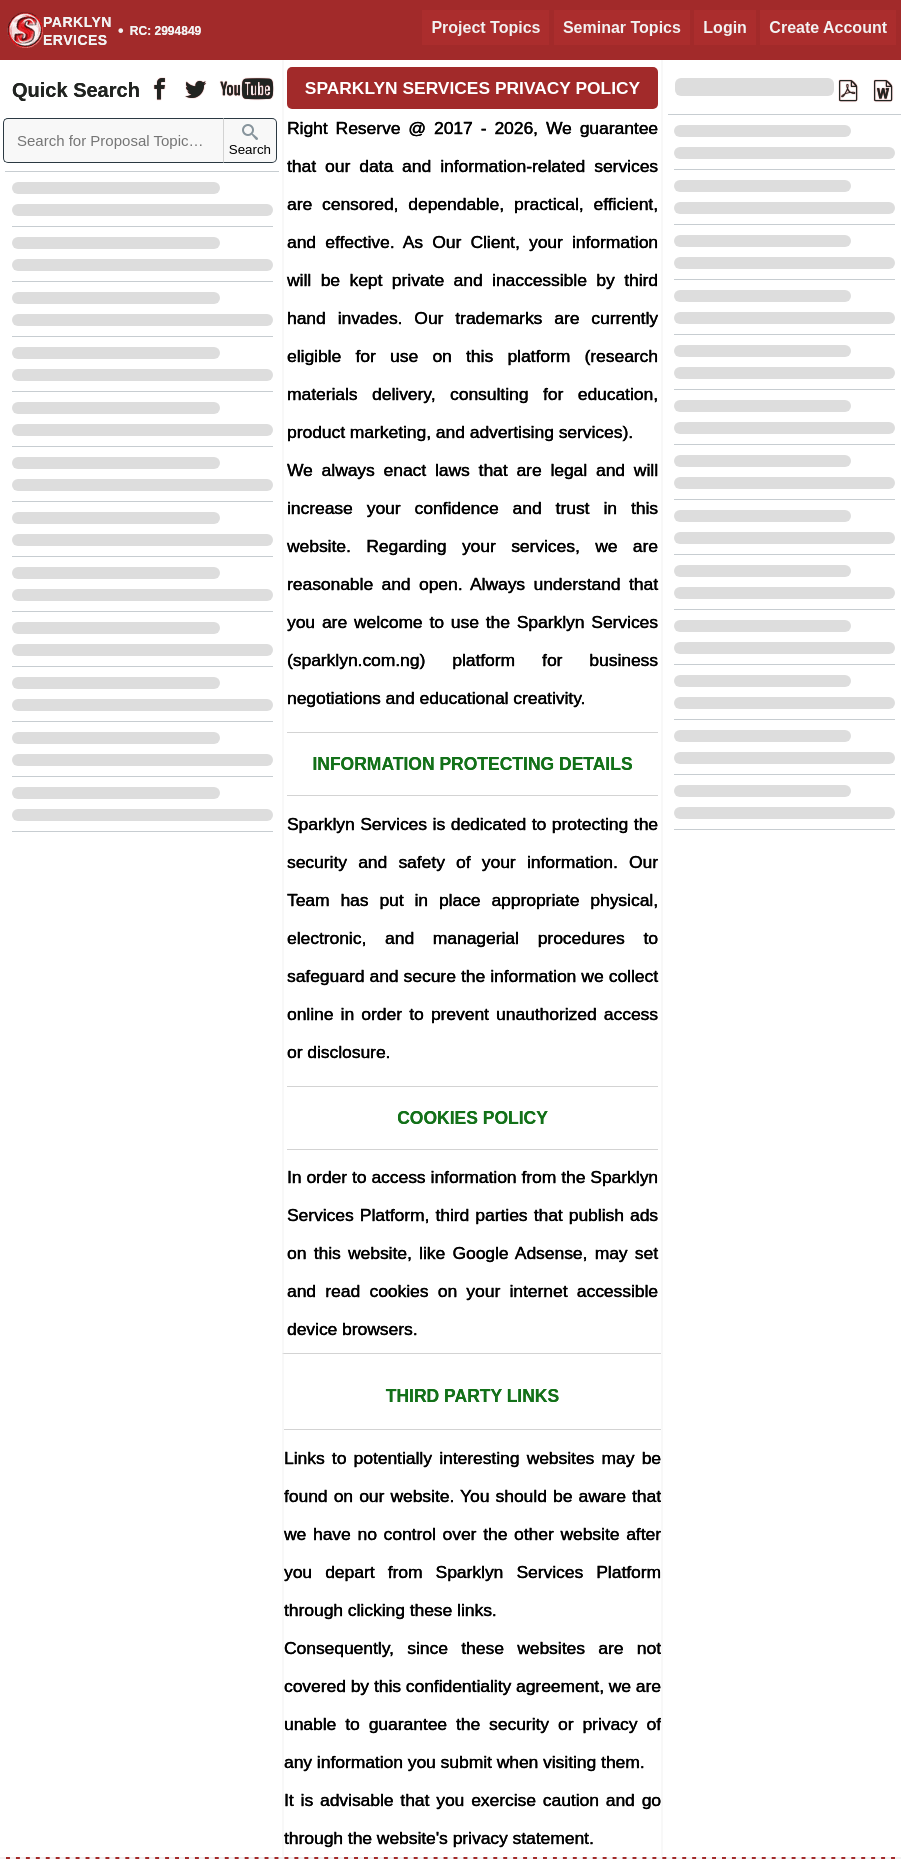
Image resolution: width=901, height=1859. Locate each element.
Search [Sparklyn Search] (250, 140)
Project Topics (485, 27)
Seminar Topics (622, 27)
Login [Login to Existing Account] (725, 27)
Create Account (828, 27)
